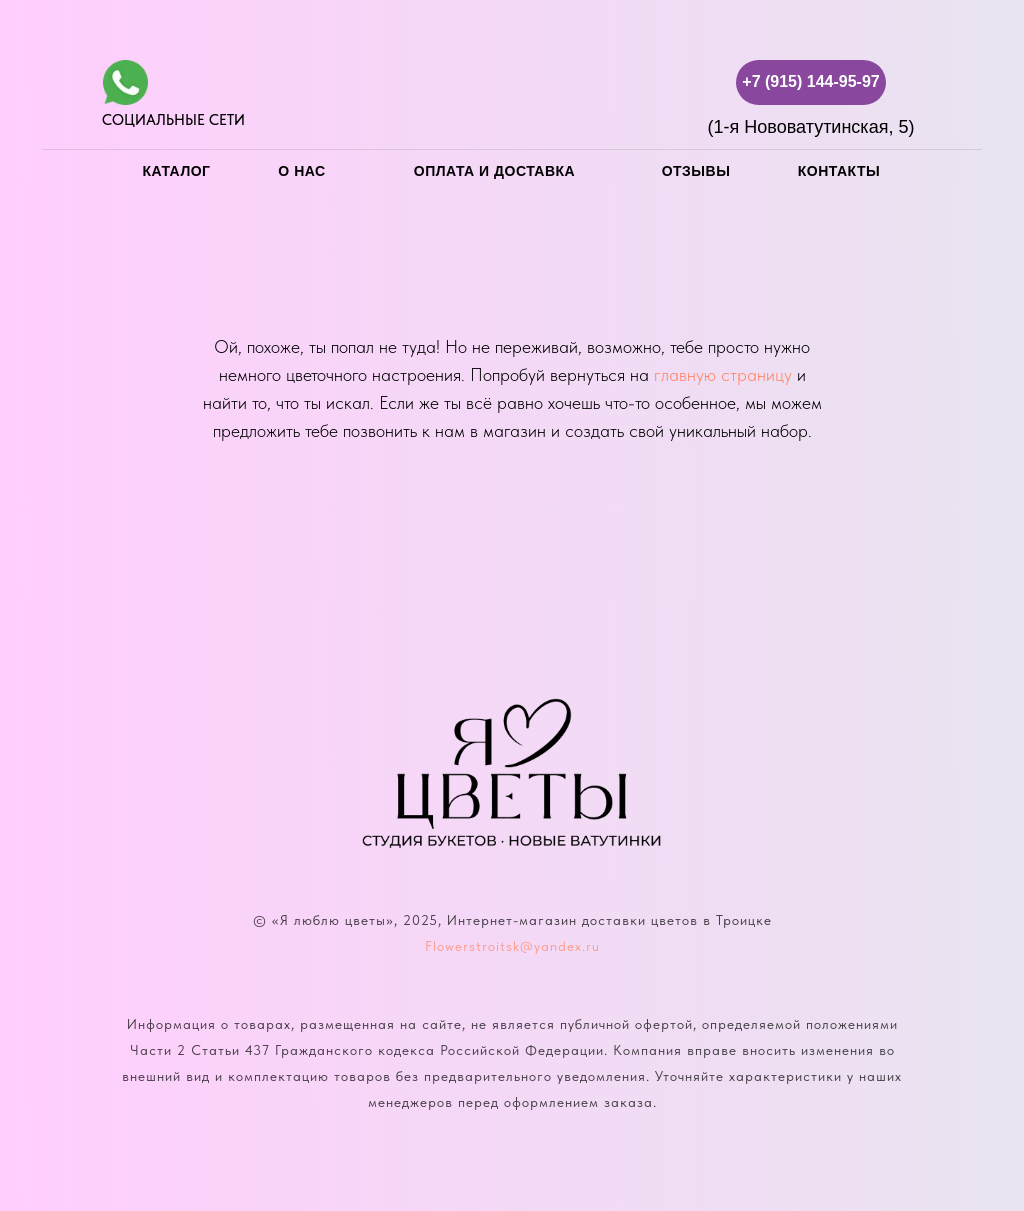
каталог (176, 171)
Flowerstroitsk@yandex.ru (512, 946)
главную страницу (723, 374)
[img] (125, 82)
